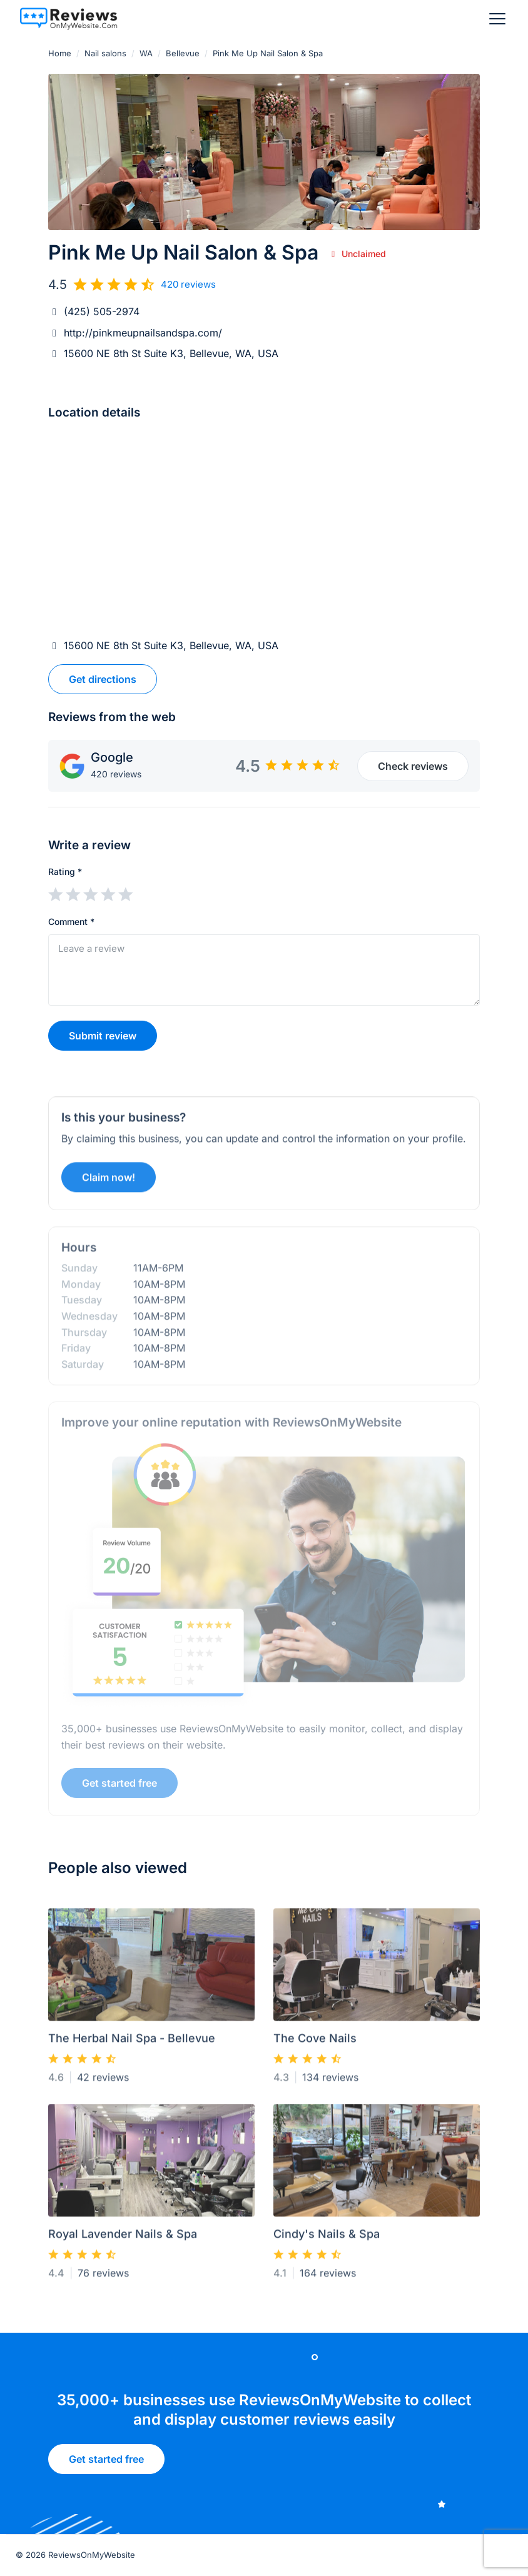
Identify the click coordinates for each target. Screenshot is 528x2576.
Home (59, 53)
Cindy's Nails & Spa (326, 2238)
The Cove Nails (315, 2042)
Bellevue (183, 53)
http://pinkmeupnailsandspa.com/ (143, 332)
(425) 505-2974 (102, 311)
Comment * (71, 921)
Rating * (65, 871)
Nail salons (105, 53)
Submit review (102, 1035)
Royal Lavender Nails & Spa (122, 2238)
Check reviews (413, 766)
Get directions (102, 679)
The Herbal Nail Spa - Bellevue (131, 2042)
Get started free (106, 2463)
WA (146, 53)
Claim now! (108, 1182)
